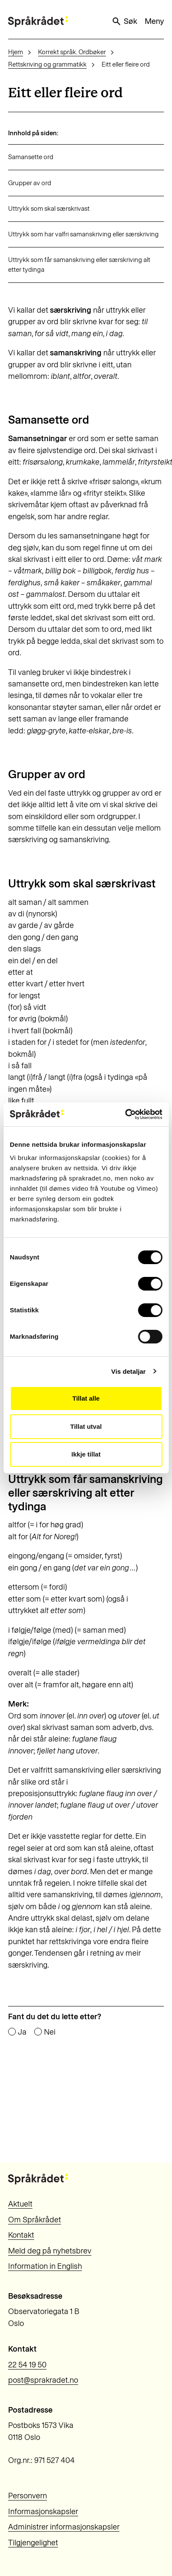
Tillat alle (86, 1398)
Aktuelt (20, 2204)
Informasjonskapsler (43, 2511)
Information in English (45, 2266)
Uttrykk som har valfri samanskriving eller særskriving (83, 234)
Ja (22, 2032)
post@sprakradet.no (43, 2380)
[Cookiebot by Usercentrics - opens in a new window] (124, 1114)
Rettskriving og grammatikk (47, 64)
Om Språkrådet (34, 2219)
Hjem (15, 52)
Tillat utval (86, 1426)
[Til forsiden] (38, 21)
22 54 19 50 (27, 2365)
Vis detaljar (128, 1371)
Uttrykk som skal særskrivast (49, 208)
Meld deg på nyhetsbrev (49, 2251)
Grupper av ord (29, 183)
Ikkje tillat (85, 1454)
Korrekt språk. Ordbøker (72, 52)
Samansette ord (30, 157)
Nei (49, 2032)
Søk (124, 21)
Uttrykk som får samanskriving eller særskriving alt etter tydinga (79, 264)
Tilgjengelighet (33, 2542)
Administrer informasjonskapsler (64, 2527)
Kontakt (21, 2235)
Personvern (27, 2495)
